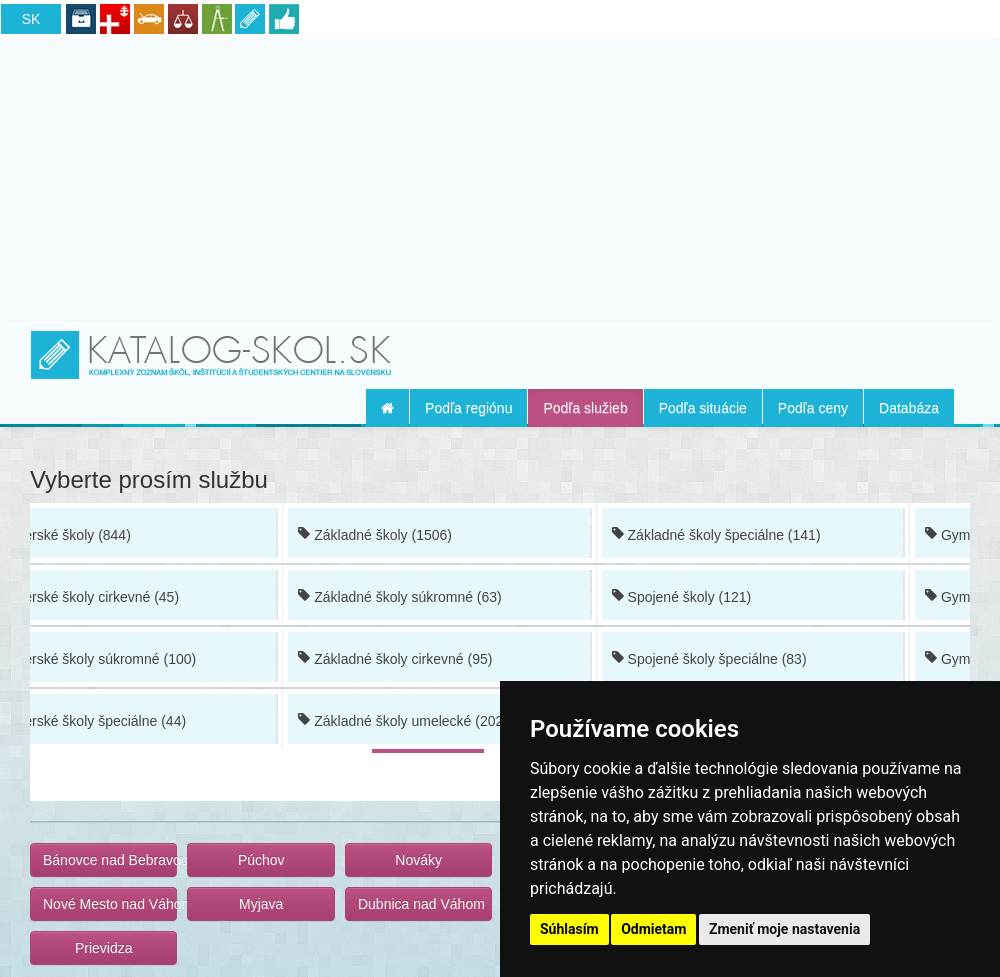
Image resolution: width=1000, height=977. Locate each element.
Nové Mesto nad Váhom (110, 904)
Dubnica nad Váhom (421, 904)
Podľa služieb (585, 408)
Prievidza (104, 948)
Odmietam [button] (653, 929)
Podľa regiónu (468, 408)
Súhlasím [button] (569, 929)
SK (31, 19)
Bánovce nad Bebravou (110, 860)
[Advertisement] (500, 176)
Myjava (261, 904)
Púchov (261, 860)
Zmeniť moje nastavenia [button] (784, 929)
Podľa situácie (703, 408)
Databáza (909, 408)
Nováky (418, 860)
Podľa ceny (813, 408)
